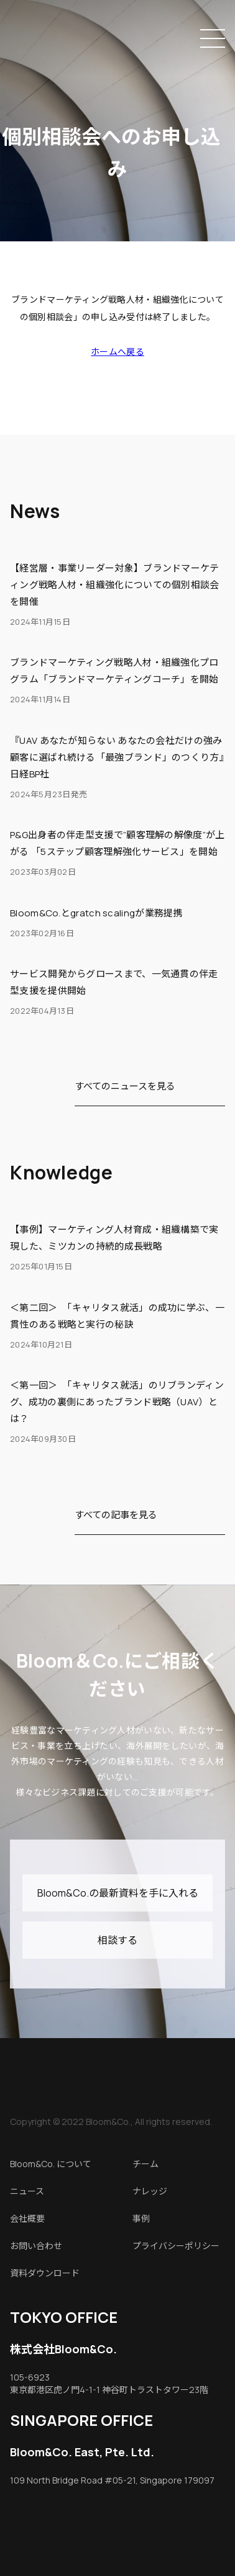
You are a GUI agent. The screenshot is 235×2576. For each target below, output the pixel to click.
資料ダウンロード (45, 2273)
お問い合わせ (36, 2246)
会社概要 (27, 2218)
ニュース (27, 2191)
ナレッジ (149, 2191)
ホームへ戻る (117, 351)
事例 (141, 2218)
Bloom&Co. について (50, 2164)
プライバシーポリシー (175, 2246)
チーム (145, 2164)
